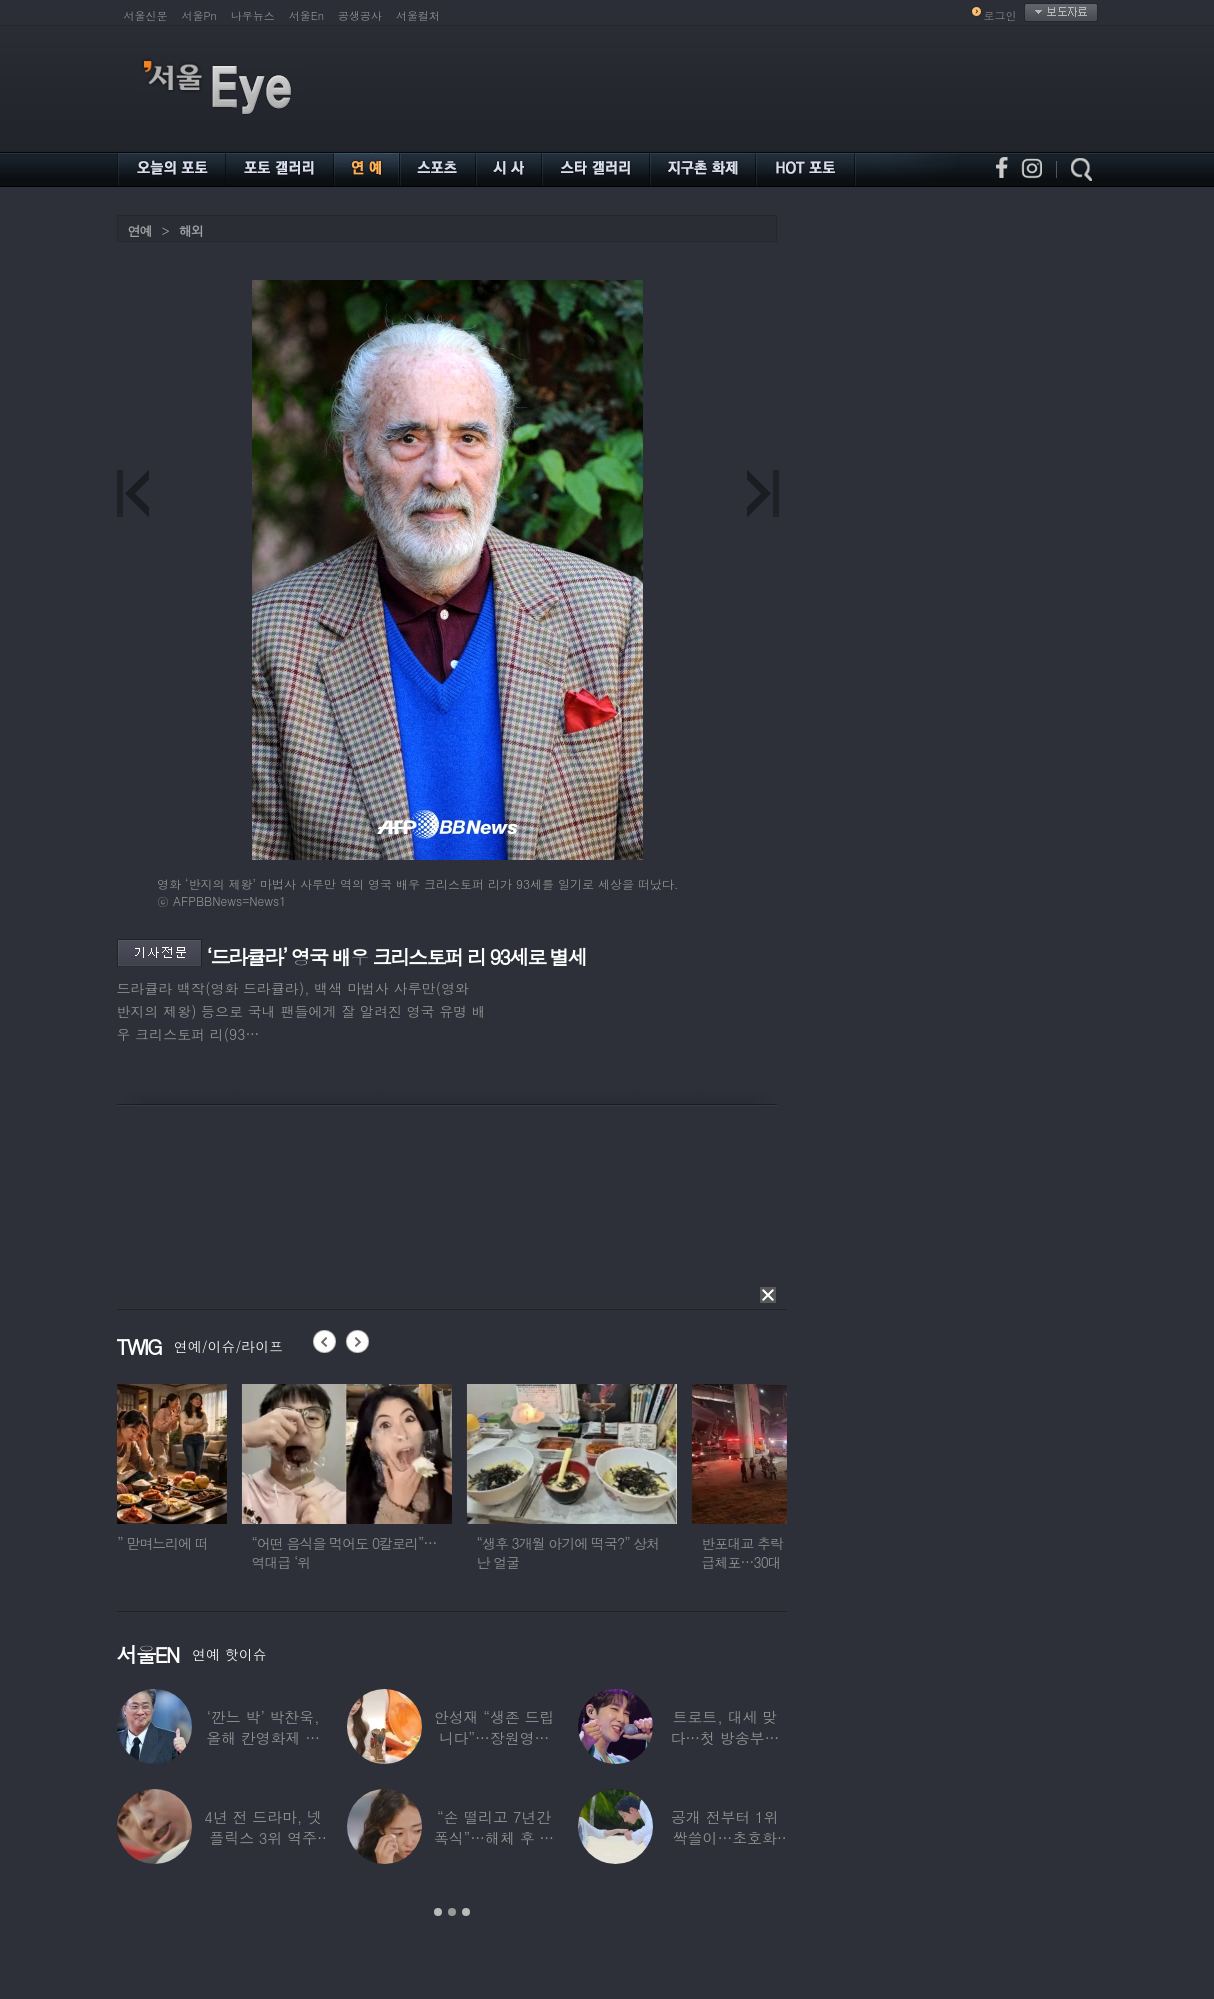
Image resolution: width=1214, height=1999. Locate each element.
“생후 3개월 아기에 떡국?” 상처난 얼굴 (668, 1552)
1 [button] (438, 1912)
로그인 (1000, 15)
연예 (140, 230)
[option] (222, 1486)
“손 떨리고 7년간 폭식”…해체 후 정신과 (494, 1837)
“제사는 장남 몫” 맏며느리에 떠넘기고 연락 (218, 1552)
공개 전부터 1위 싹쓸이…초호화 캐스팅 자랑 (724, 1837)
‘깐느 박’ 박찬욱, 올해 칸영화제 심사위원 (263, 1737)
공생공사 (360, 15)
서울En (306, 15)
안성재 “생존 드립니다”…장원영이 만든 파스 (494, 1737)
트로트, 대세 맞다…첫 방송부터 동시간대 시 (724, 1737)
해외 (191, 230)
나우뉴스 (253, 15)
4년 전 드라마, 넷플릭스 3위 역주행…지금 (263, 1837)
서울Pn (199, 15)
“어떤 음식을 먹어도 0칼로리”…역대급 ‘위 (444, 1552)
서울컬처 (418, 15)
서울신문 (146, 15)
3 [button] (466, 1912)
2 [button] (452, 1912)
